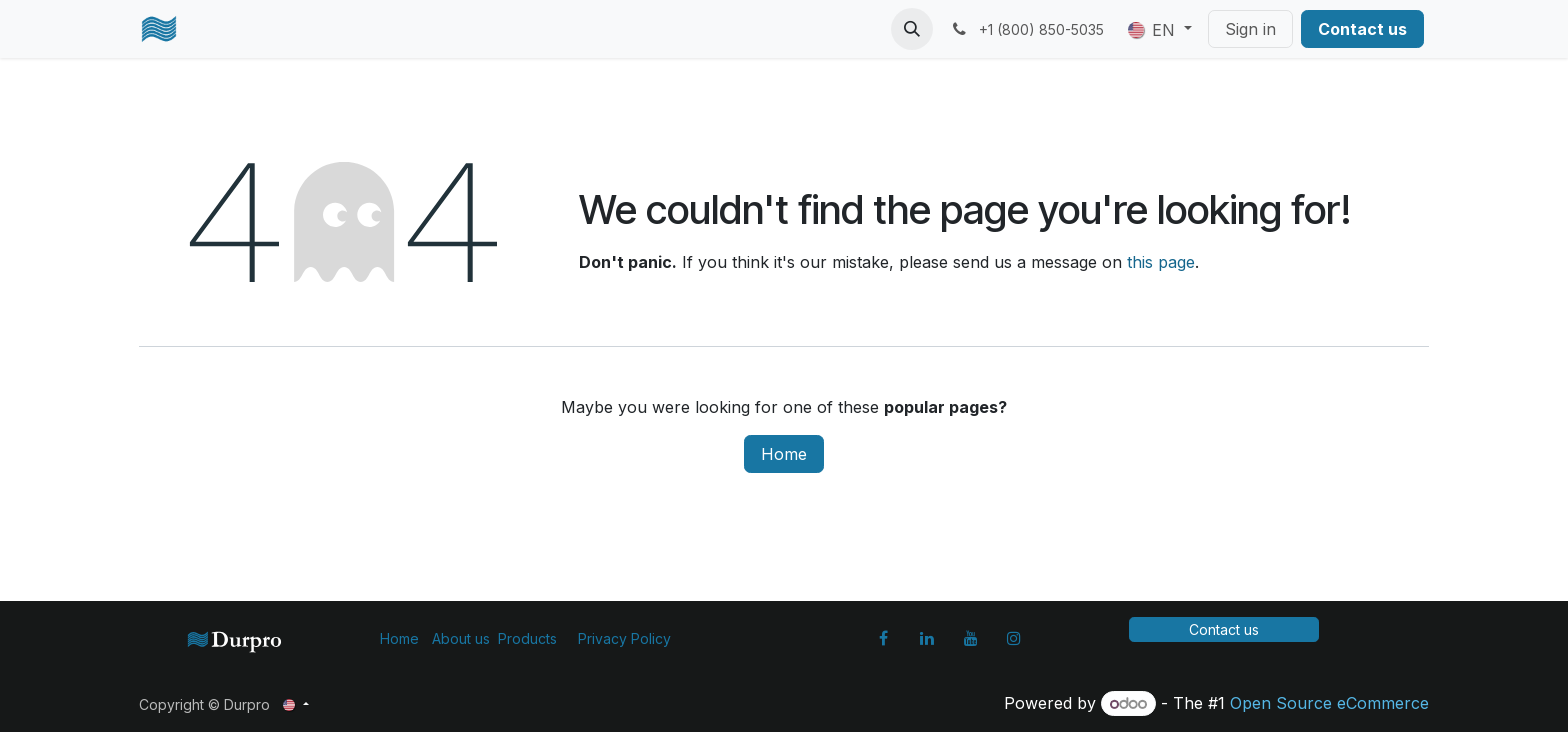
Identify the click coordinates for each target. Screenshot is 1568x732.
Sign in (1250, 29)
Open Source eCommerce (1329, 703)
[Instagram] (1014, 638)
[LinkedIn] (927, 638)
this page (1161, 262)
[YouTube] (971, 638)
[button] (912, 29)
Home (784, 454)
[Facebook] (884, 638)
